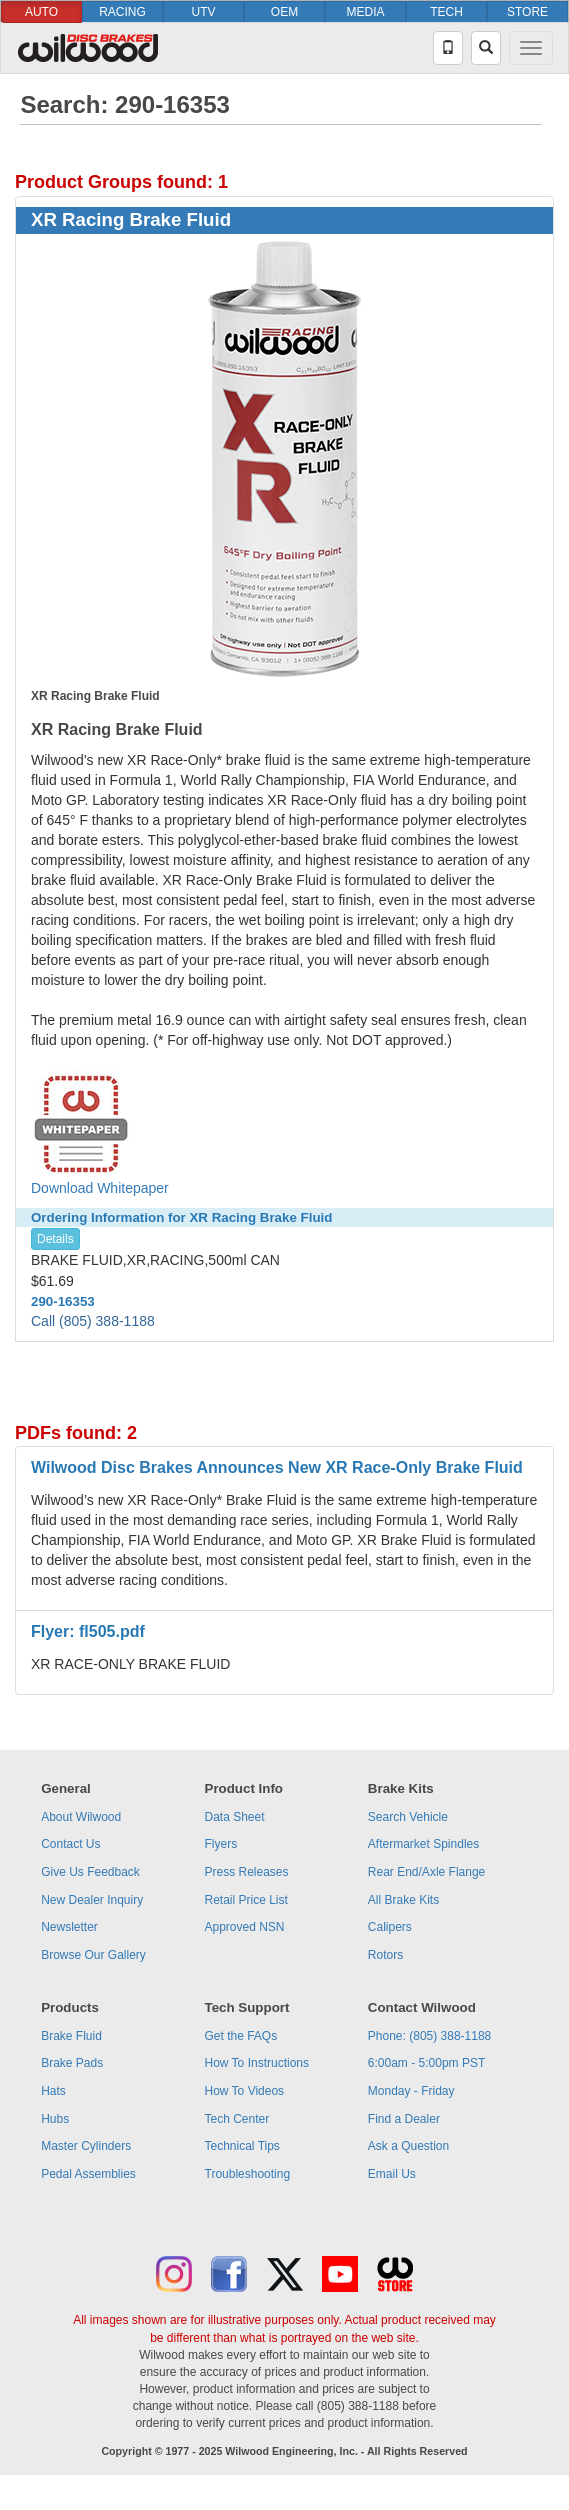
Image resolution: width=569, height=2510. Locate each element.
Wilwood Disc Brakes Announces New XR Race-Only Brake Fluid (277, 1467)
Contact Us (70, 1844)
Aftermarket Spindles (423, 1844)
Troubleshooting (248, 2174)
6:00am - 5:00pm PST (426, 2063)
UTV (204, 12)
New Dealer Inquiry (92, 1900)
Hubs (55, 2119)
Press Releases (247, 1872)
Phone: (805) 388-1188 (429, 2036)
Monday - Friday (411, 2091)
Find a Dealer (404, 2119)
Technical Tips (242, 2146)
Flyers (221, 1844)
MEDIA (365, 12)
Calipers (390, 1927)
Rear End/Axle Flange (426, 1872)
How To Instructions (257, 2063)
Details (55, 1239)
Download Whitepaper (100, 1133)
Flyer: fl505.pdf (88, 1631)
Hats (53, 2091)
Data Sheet (235, 1817)
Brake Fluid (71, 2036)
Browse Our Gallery (93, 1955)
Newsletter (69, 1927)
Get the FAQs (241, 2036)
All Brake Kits (403, 1900)
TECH (446, 12)
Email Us (392, 2174)
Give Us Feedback (90, 1872)
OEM (284, 12)
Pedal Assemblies (88, 2174)
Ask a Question (408, 2146)
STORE (527, 12)
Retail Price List (246, 1900)
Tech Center (237, 2119)
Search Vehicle (408, 1817)
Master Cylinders (86, 2146)
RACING (122, 12)
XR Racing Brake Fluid (131, 219)
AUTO (41, 12)
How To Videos (245, 2091)
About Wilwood (81, 1817)
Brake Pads (72, 2063)
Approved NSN (245, 1927)
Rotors (385, 1955)
